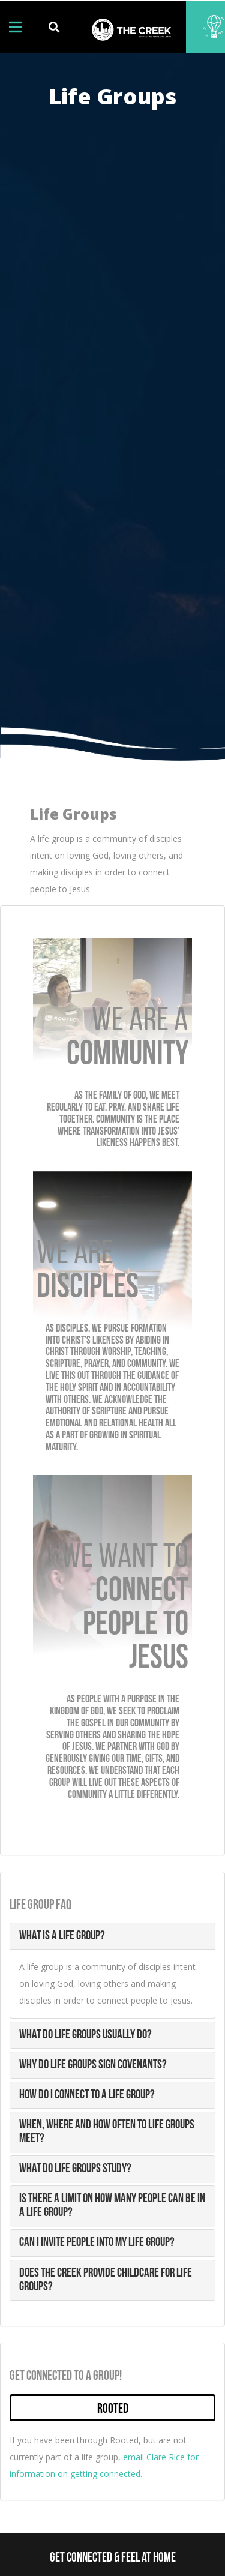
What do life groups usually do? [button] (85, 2035)
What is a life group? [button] (62, 1936)
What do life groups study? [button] (75, 2169)
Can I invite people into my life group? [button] (97, 2242)
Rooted (112, 2409)
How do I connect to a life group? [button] (87, 2095)
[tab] (112, 1936)
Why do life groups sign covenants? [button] (93, 2065)
